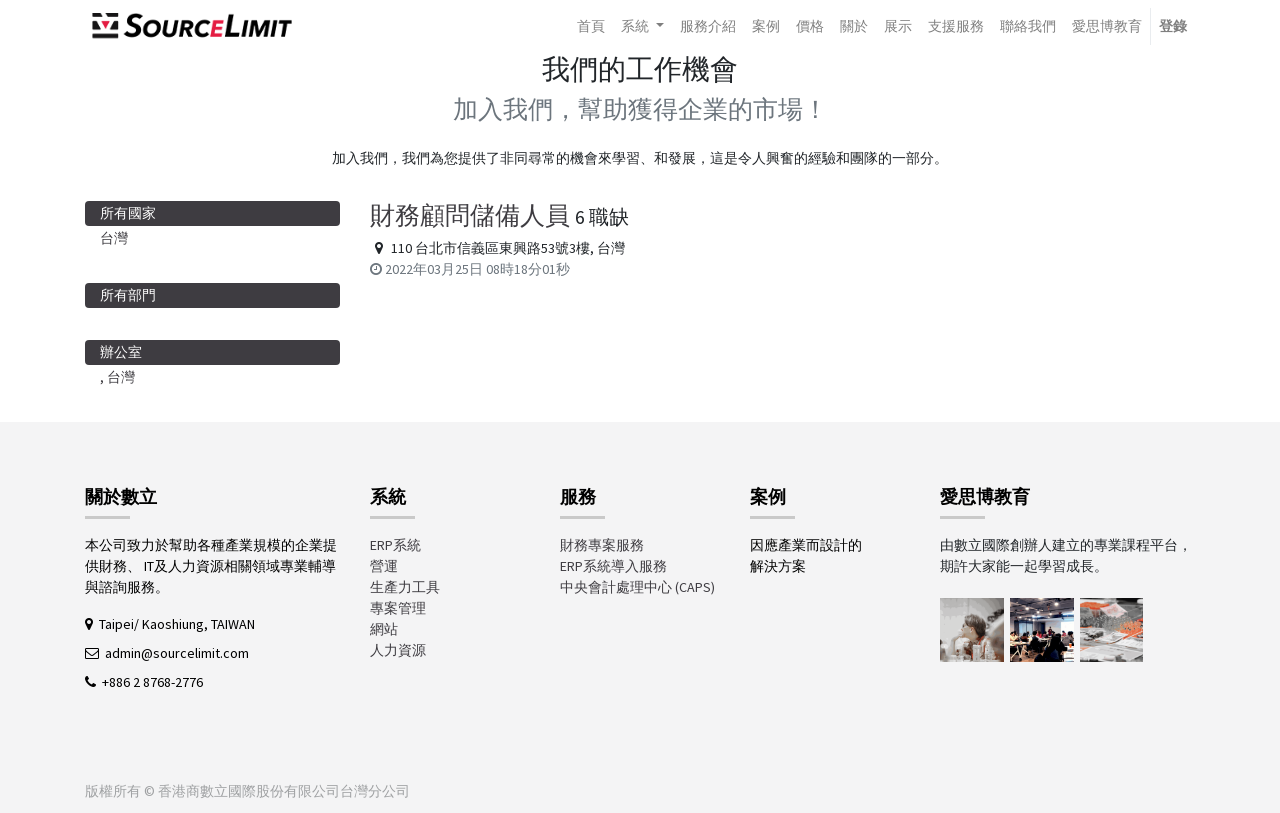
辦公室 (121, 352)
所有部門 (128, 295)
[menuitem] (591, 26)
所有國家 (128, 213)
